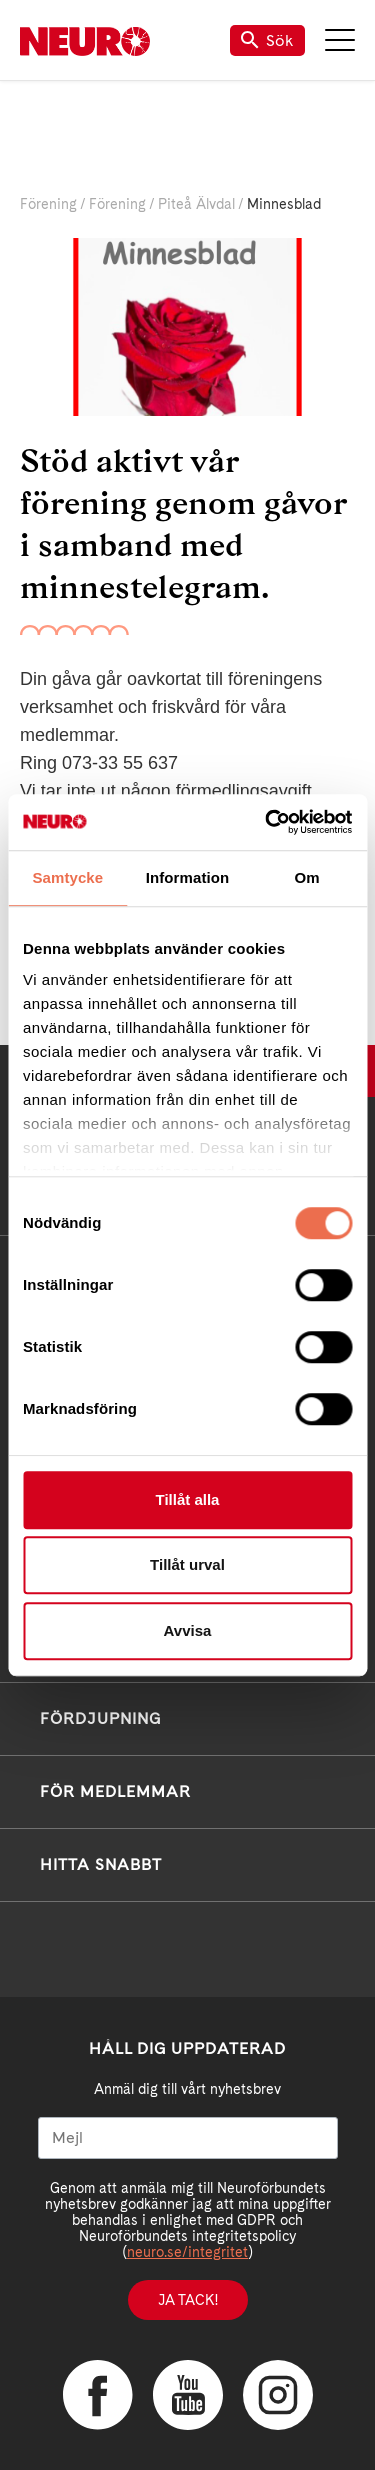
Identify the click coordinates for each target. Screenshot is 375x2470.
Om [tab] (307, 877)
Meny (340, 40)
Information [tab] (188, 877)
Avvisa (188, 1630)
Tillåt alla (188, 1499)
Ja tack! (188, 2300)
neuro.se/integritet (187, 2252)
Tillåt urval (187, 1564)
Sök (267, 40)
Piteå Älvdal (196, 204)
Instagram (278, 2395)
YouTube (188, 2395)
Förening (48, 204)
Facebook (98, 2395)
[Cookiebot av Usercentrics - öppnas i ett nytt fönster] (267, 822)
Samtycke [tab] (67, 877)
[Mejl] (188, 2138)
